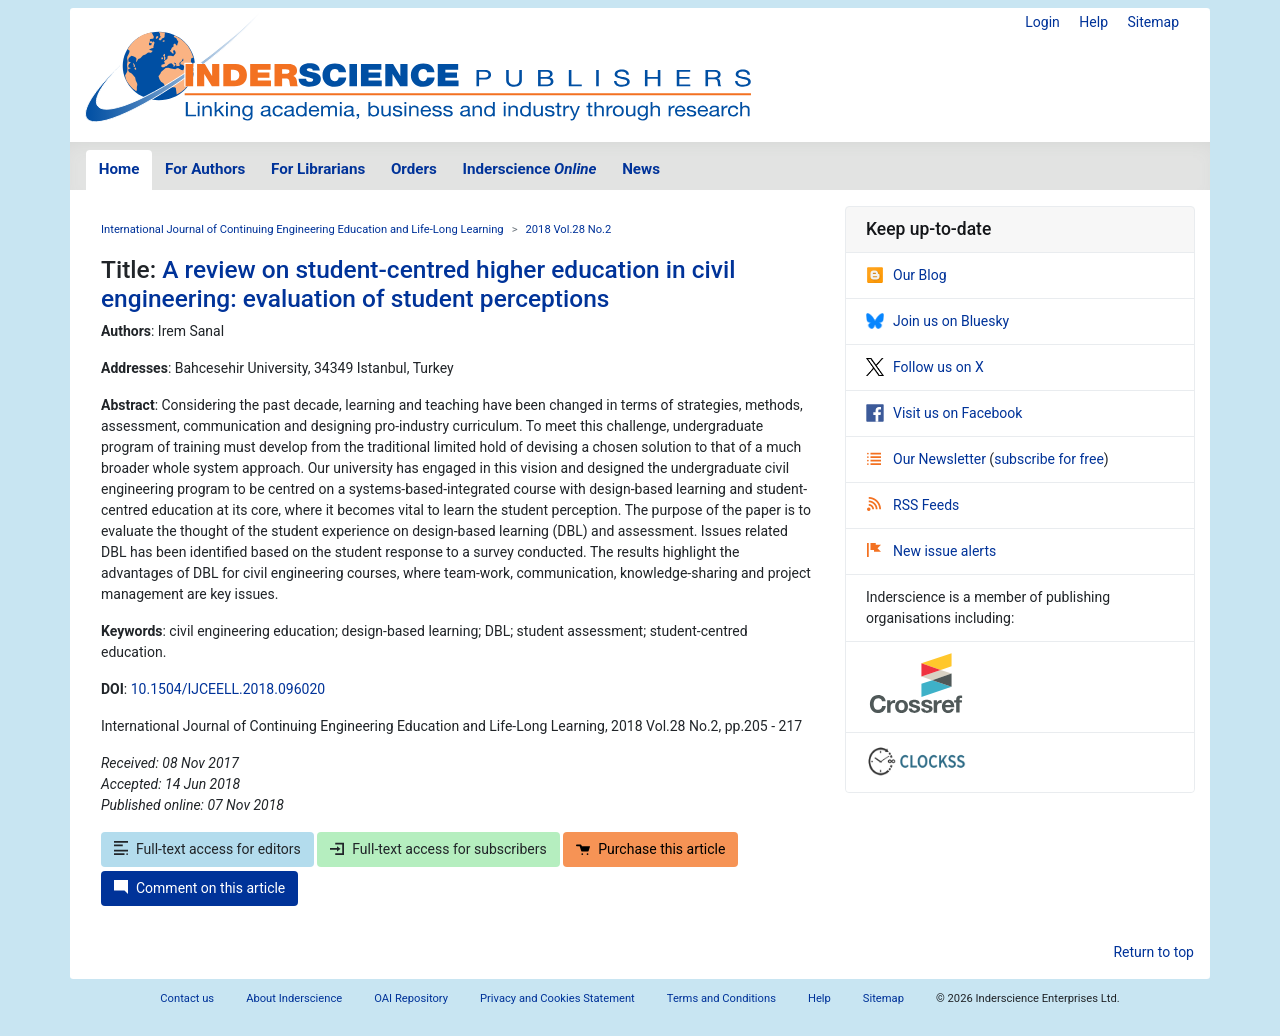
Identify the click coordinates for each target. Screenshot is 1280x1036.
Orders (414, 169)
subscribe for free (1049, 459)
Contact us (187, 998)
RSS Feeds (913, 505)
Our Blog (906, 275)
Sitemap (1153, 22)
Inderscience (530, 169)
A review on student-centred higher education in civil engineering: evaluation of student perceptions (418, 284)
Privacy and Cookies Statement (557, 998)
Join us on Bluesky (937, 321)
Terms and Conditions (721, 998)
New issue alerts (931, 551)
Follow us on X (925, 367)
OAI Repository (411, 998)
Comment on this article (199, 888)
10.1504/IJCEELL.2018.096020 (228, 689)
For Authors (205, 169)
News (641, 169)
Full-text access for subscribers (438, 849)
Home (119, 169)
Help (1093, 22)
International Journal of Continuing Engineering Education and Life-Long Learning (302, 229)
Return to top (1153, 952)
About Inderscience (294, 998)
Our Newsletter (928, 459)
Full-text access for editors (207, 849)
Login (1042, 22)
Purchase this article (650, 849)
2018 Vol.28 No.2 (569, 229)
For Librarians (318, 169)
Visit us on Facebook (944, 413)
